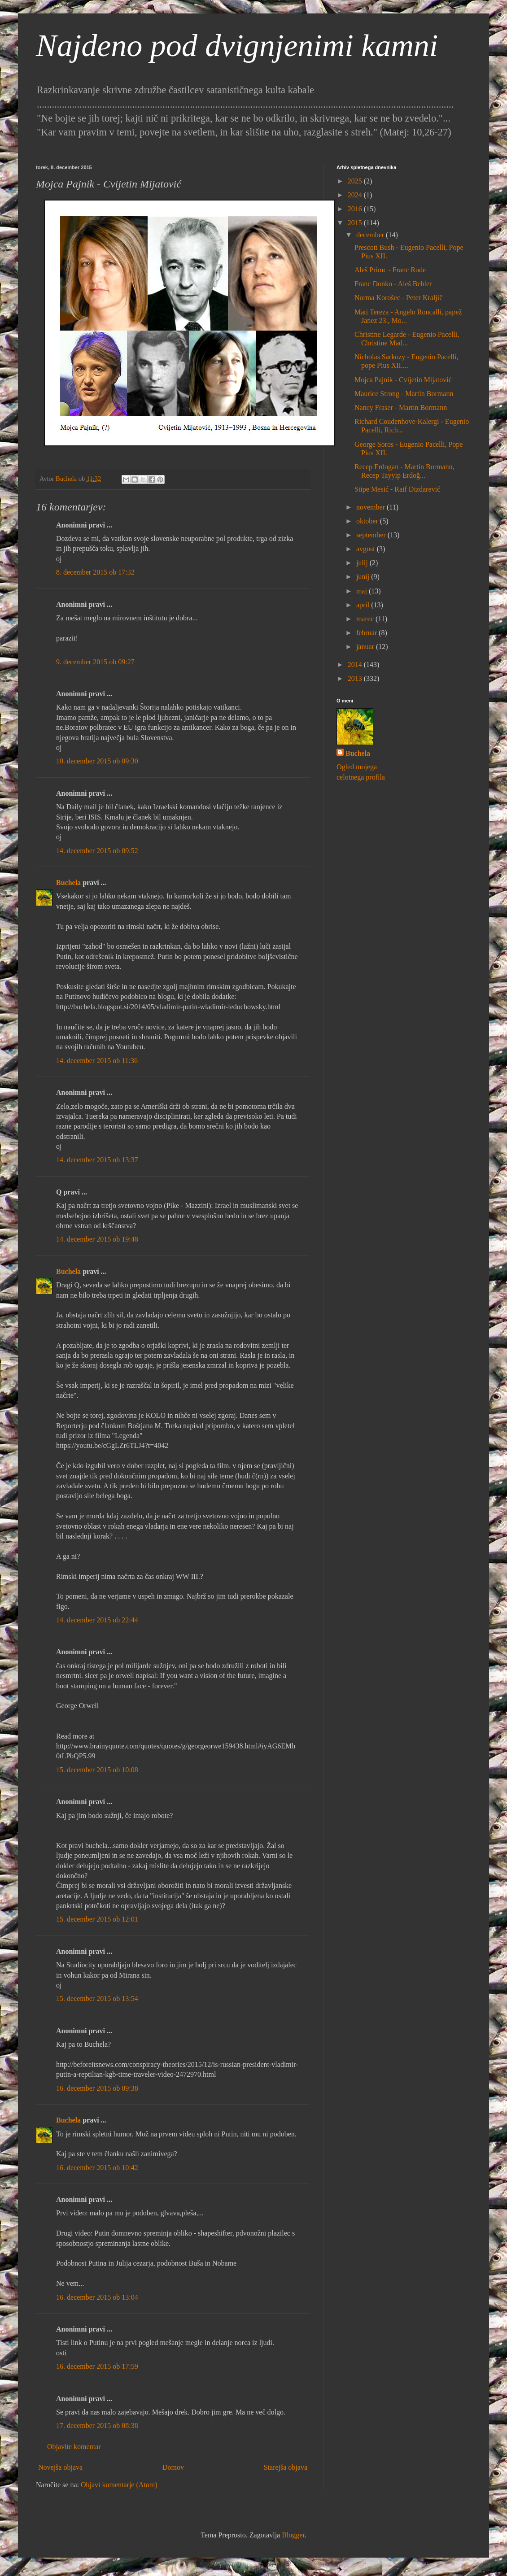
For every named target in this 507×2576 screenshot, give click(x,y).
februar (367, 632)
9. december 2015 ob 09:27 (95, 662)
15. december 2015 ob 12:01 (97, 1919)
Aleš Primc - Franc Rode (390, 270)
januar (366, 646)
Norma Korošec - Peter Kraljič (398, 297)
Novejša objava (60, 2467)
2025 (356, 181)
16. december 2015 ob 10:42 (97, 2167)
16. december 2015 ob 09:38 (97, 2088)
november (371, 507)
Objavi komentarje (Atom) (119, 2485)
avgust (366, 549)
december (371, 235)
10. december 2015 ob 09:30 (97, 761)
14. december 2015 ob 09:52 (97, 850)
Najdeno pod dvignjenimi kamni (237, 45)
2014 (356, 664)
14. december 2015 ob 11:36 (97, 1060)
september (372, 535)
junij (363, 576)
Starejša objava (285, 2467)
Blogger (293, 2535)
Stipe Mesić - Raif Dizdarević (397, 489)
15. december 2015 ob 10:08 (97, 1770)
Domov (173, 2467)
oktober (368, 521)
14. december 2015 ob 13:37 (97, 1160)
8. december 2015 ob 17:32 (95, 572)
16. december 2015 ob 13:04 (97, 2297)
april (363, 605)
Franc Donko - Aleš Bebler (393, 284)
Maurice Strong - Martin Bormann (403, 393)
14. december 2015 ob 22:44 (97, 1620)
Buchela (68, 882)
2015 (356, 223)
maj (362, 591)
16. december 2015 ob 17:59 (97, 2366)
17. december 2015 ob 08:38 (97, 2425)
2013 (356, 678)
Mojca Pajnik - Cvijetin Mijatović (403, 380)
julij (363, 563)
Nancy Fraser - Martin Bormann (400, 407)
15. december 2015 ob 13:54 (97, 1998)
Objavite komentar (74, 2446)
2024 (356, 195)
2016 (356, 209)
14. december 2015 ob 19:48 (97, 1239)
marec (366, 619)
